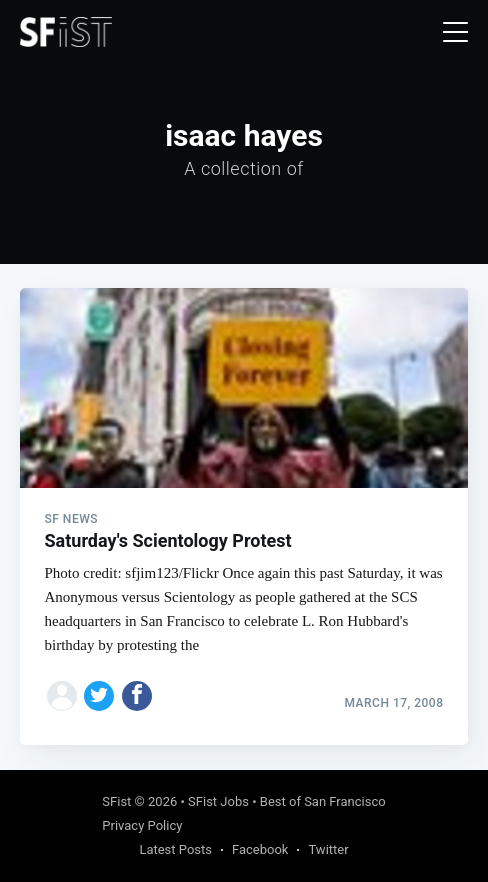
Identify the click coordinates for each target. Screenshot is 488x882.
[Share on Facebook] (137, 696)
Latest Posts (175, 849)
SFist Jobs (218, 801)
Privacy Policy (142, 825)
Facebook (260, 849)
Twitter (328, 849)
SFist (116, 801)
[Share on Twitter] (99, 696)
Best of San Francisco (323, 801)
